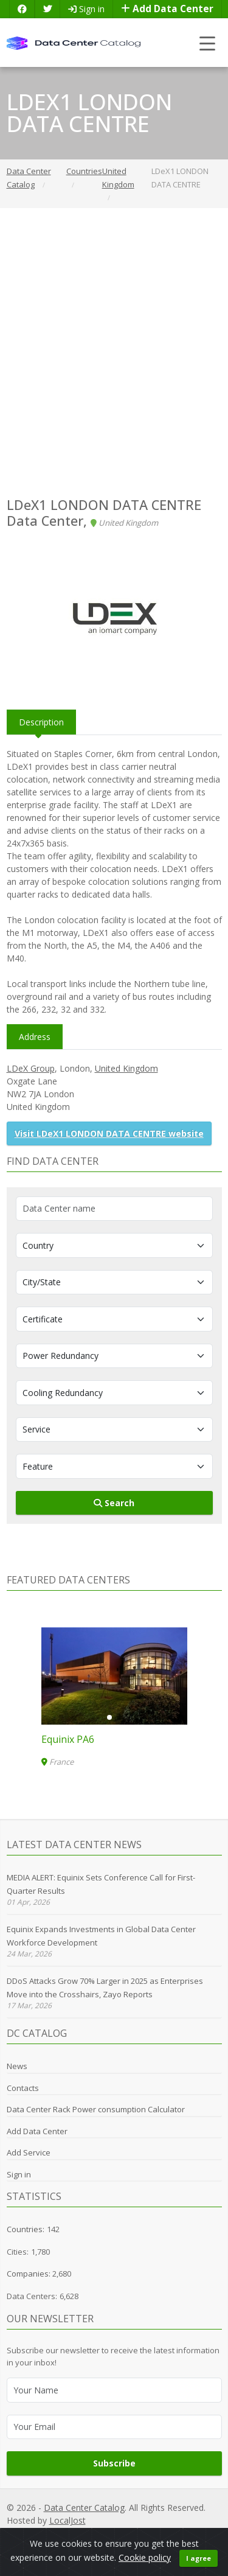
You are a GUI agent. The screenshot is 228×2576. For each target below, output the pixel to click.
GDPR (101, 2534)
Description (41, 722)
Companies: (29, 2273)
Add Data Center (167, 8)
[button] (109, 1717)
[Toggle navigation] (207, 43)
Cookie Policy (142, 2534)
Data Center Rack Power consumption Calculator (96, 2109)
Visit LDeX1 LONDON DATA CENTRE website (109, 1133)
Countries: (25, 2229)
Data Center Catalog (84, 2507)
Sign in (86, 9)
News (17, 2066)
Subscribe (114, 2463)
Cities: (18, 2251)
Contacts (23, 2087)
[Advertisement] (114, 353)
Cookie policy (145, 2569)
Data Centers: (32, 2296)
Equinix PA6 (67, 1739)
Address (34, 1036)
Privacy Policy (59, 2534)
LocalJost (67, 2520)
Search (114, 1503)
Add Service (28, 2152)
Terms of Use (197, 2534)
